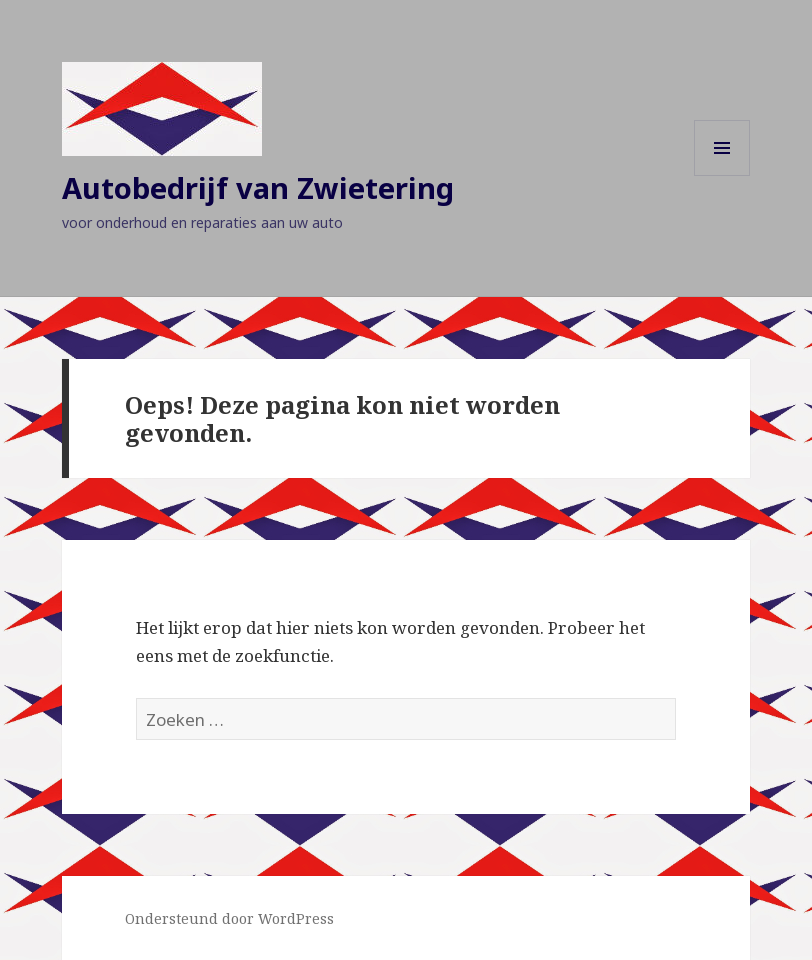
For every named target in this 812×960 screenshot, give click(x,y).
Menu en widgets (722, 175)
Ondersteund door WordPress (229, 918)
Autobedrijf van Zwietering (258, 187)
